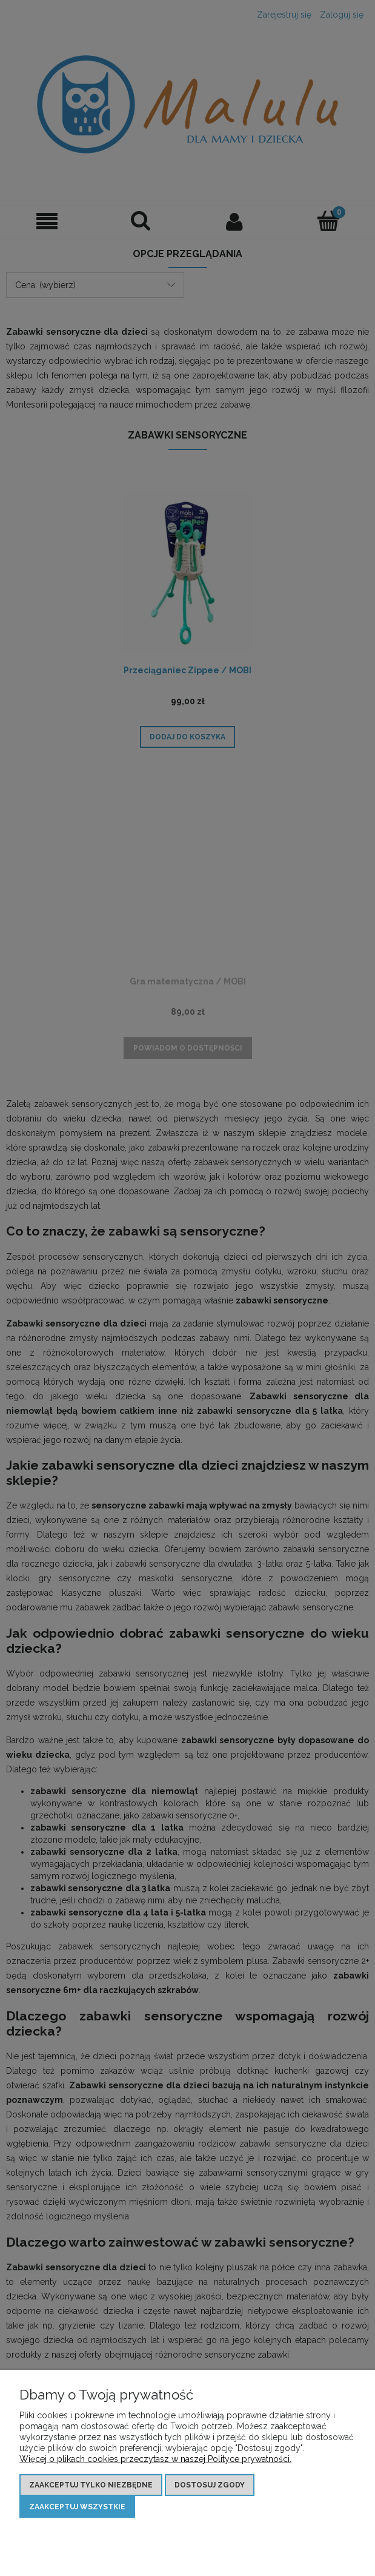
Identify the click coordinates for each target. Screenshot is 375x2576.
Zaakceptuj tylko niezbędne (91, 2485)
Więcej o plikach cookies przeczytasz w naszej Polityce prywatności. (155, 2459)
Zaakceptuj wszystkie (77, 2507)
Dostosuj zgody (209, 2485)
